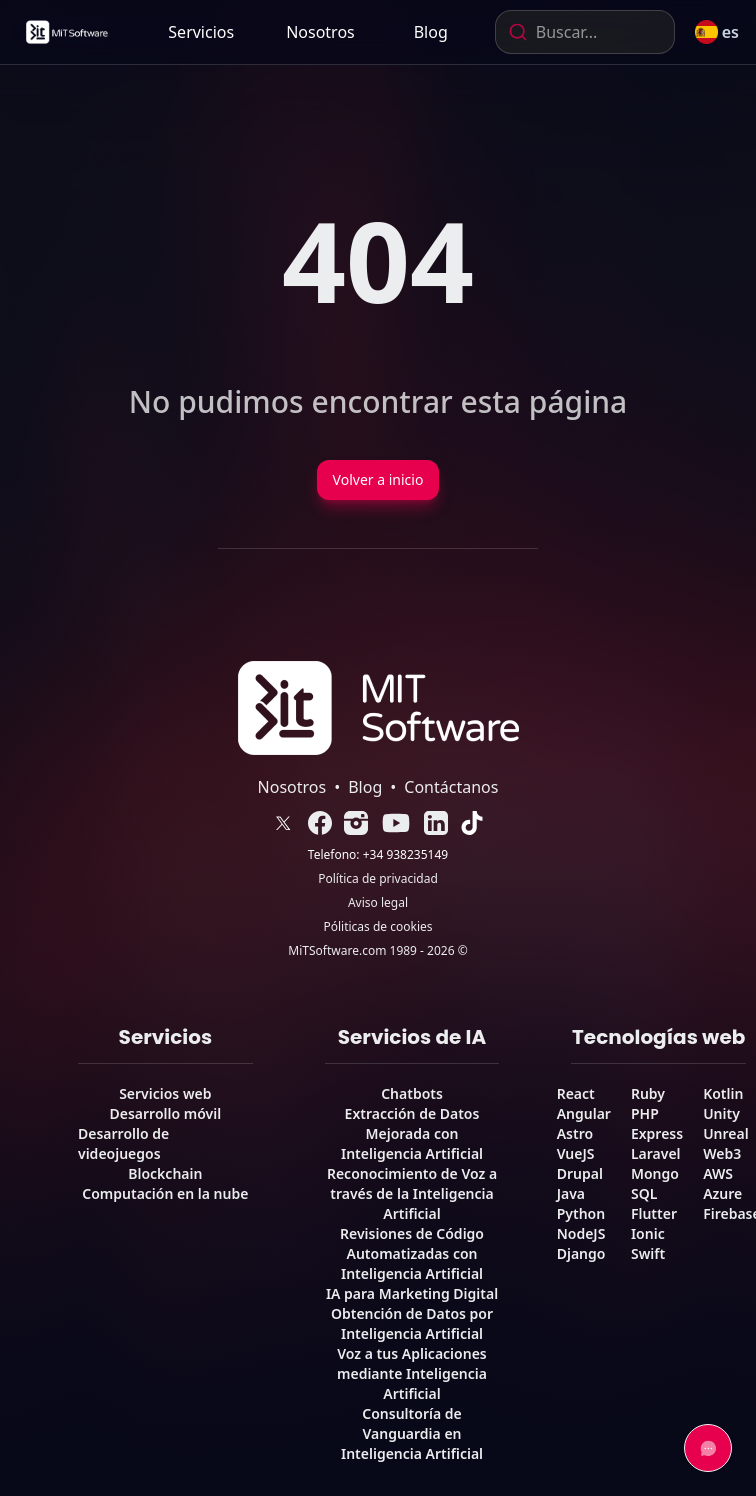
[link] (66, 32)
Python (581, 1213)
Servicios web (165, 1093)
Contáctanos (451, 787)
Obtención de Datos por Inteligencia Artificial (412, 1323)
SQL (644, 1193)
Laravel (656, 1153)
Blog (431, 32)
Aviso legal (378, 903)
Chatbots (412, 1093)
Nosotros (320, 32)
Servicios (201, 32)
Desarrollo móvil (166, 1113)
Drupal (580, 1173)
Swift (648, 1253)
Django (581, 1253)
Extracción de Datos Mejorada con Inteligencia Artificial (412, 1133)
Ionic (648, 1233)
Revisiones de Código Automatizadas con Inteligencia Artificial (412, 1253)
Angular (584, 1113)
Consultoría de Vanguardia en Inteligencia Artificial (412, 1433)
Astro (575, 1133)
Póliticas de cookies (377, 927)
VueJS (576, 1153)
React (576, 1093)
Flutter (654, 1213)
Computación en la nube (165, 1193)
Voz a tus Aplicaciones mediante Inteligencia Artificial (412, 1373)
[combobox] (585, 32)
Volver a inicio (378, 479)
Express (657, 1133)
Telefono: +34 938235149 (378, 855)
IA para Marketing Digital (412, 1293)
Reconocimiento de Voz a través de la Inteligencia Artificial (412, 1193)
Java (571, 1193)
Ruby (648, 1093)
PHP (645, 1113)
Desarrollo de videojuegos (123, 1143)
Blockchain (165, 1173)
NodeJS (581, 1233)
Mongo (655, 1173)
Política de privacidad (378, 879)
